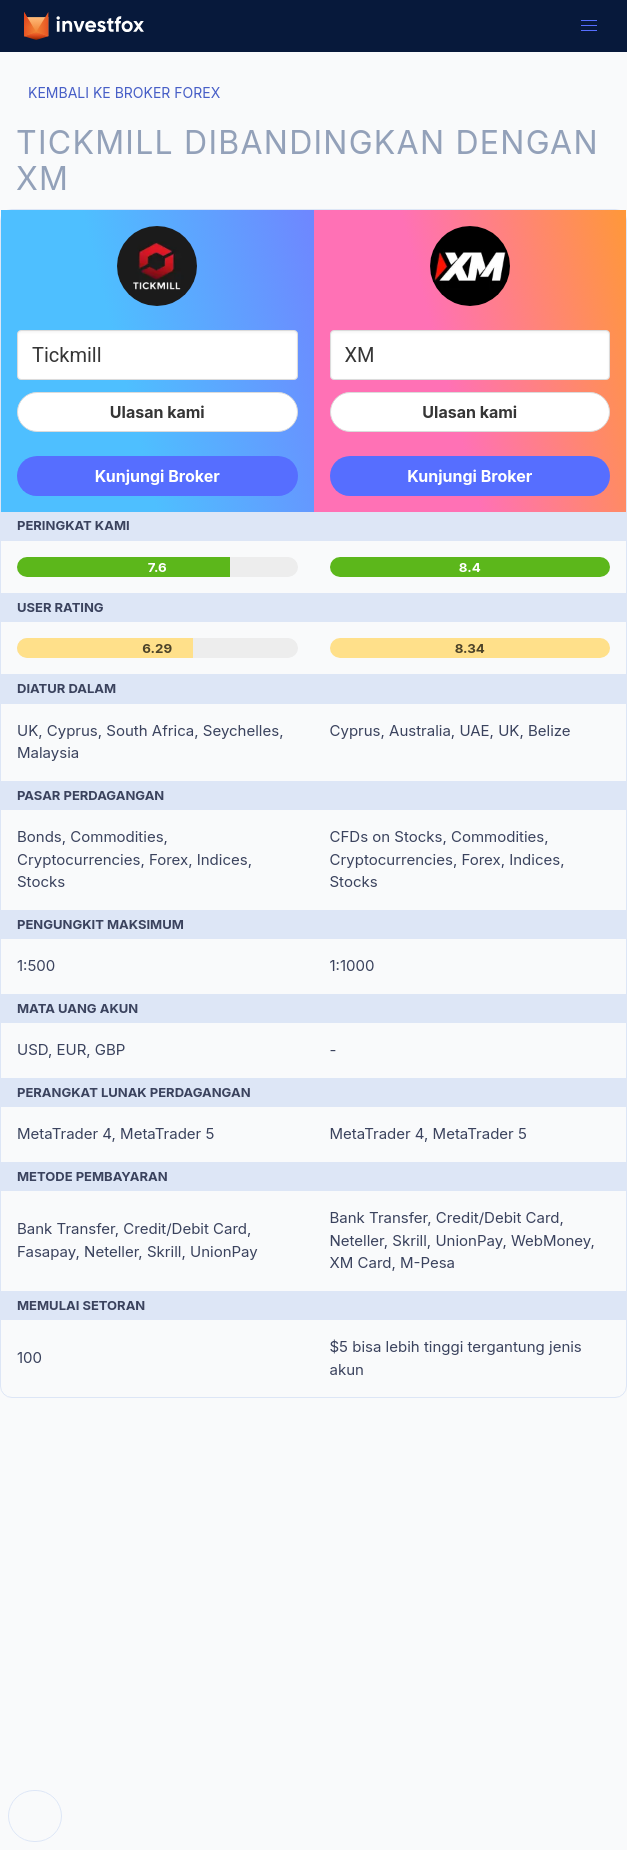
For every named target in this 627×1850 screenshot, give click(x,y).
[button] (589, 26)
